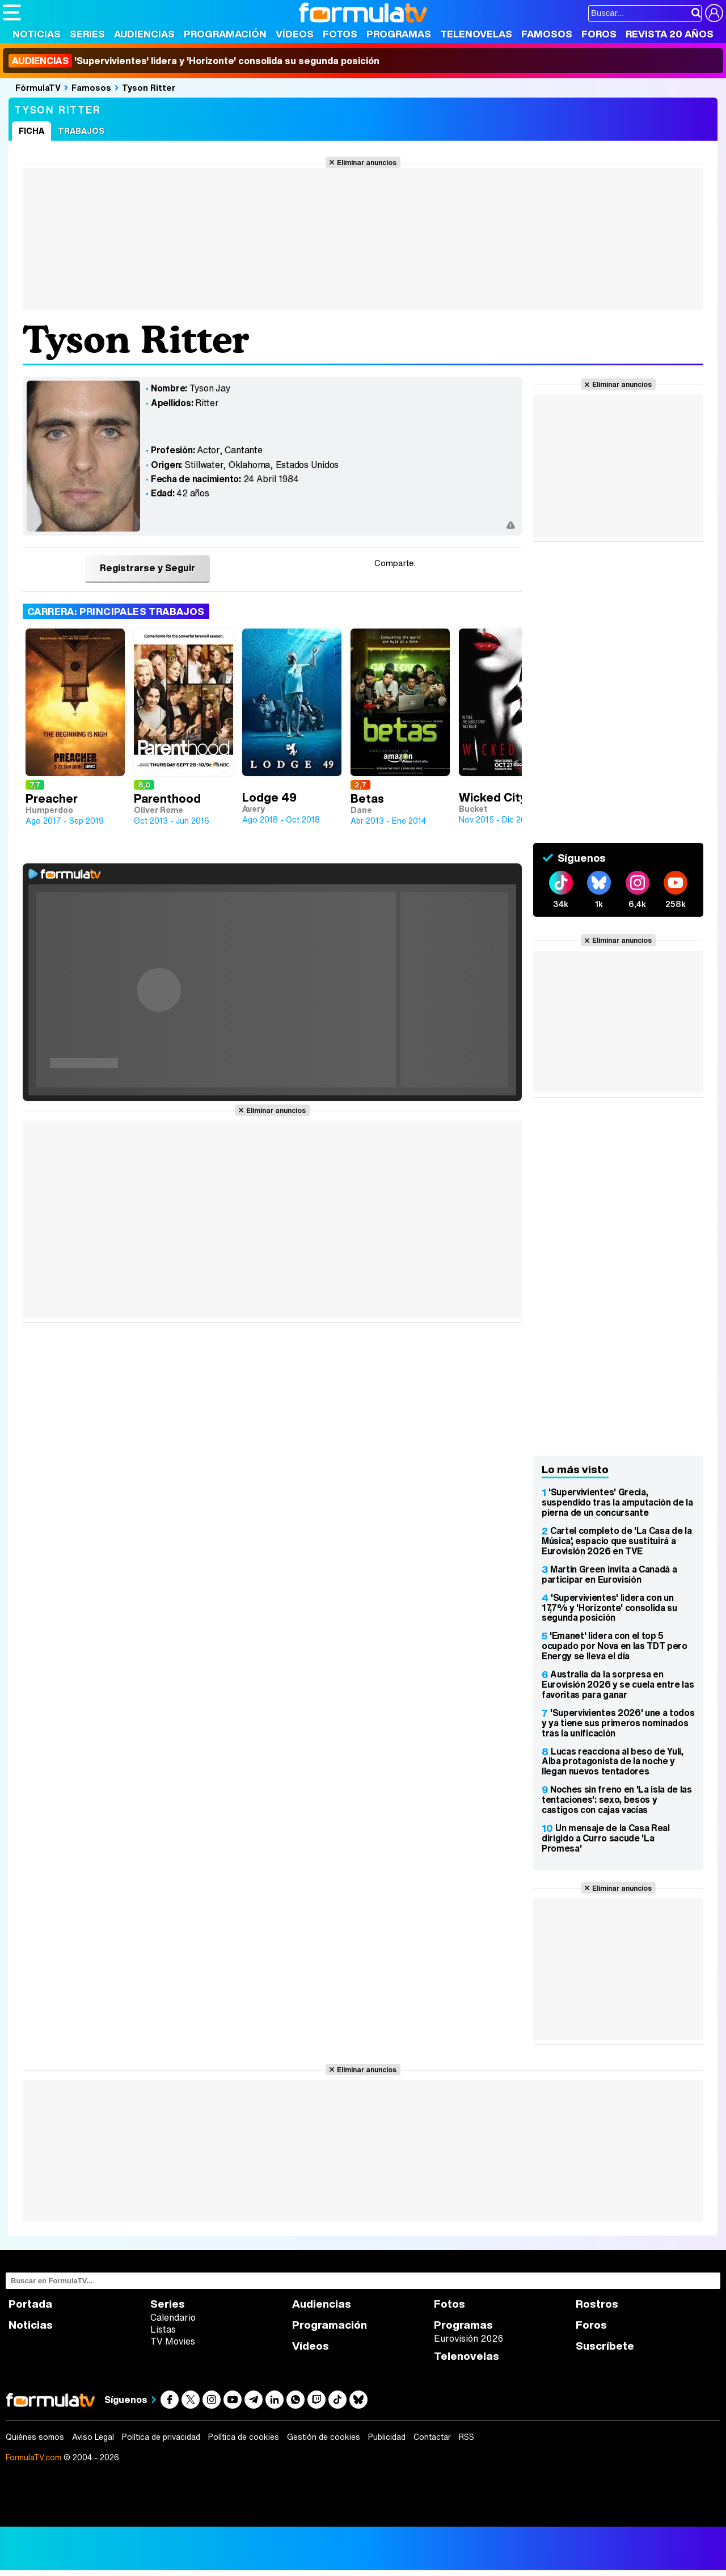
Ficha (31, 131)
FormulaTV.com (33, 2457)
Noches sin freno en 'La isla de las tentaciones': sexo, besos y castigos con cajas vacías (617, 1799)
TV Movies (172, 2341)
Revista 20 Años (670, 34)
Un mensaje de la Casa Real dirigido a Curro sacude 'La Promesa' (606, 1838)
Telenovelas (476, 34)
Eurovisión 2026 (468, 2338)
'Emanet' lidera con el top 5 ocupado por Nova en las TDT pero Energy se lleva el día (614, 1646)
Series (87, 34)
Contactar (432, 2437)
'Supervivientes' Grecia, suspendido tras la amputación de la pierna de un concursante (617, 1502)
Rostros (597, 2304)
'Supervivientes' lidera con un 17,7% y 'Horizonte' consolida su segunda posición (609, 1608)
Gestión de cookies (323, 2437)
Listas (163, 2329)
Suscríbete (605, 2345)
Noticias (36, 34)
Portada (30, 2304)
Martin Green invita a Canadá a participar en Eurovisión (609, 1574)
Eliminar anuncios (366, 162)
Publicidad (387, 2437)
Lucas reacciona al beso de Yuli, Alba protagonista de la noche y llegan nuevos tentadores (612, 1761)
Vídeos (295, 34)
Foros (599, 34)
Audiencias (144, 34)
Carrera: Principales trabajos (116, 611)
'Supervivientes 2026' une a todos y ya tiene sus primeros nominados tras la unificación (618, 1723)
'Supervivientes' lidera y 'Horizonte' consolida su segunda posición (194, 61)
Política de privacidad (161, 2437)
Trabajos (81, 131)
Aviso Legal (93, 2437)
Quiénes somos (35, 2437)
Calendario (173, 2317)
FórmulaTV (38, 87)
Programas (398, 34)
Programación (225, 34)
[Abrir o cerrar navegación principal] (12, 12)
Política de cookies (243, 2437)
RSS (466, 2437)
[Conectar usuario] (714, 13)
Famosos (546, 34)
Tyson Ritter (148, 87)
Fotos (340, 34)
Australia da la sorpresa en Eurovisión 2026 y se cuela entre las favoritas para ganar (618, 1684)
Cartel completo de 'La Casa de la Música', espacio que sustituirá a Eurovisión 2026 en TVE (616, 1541)
